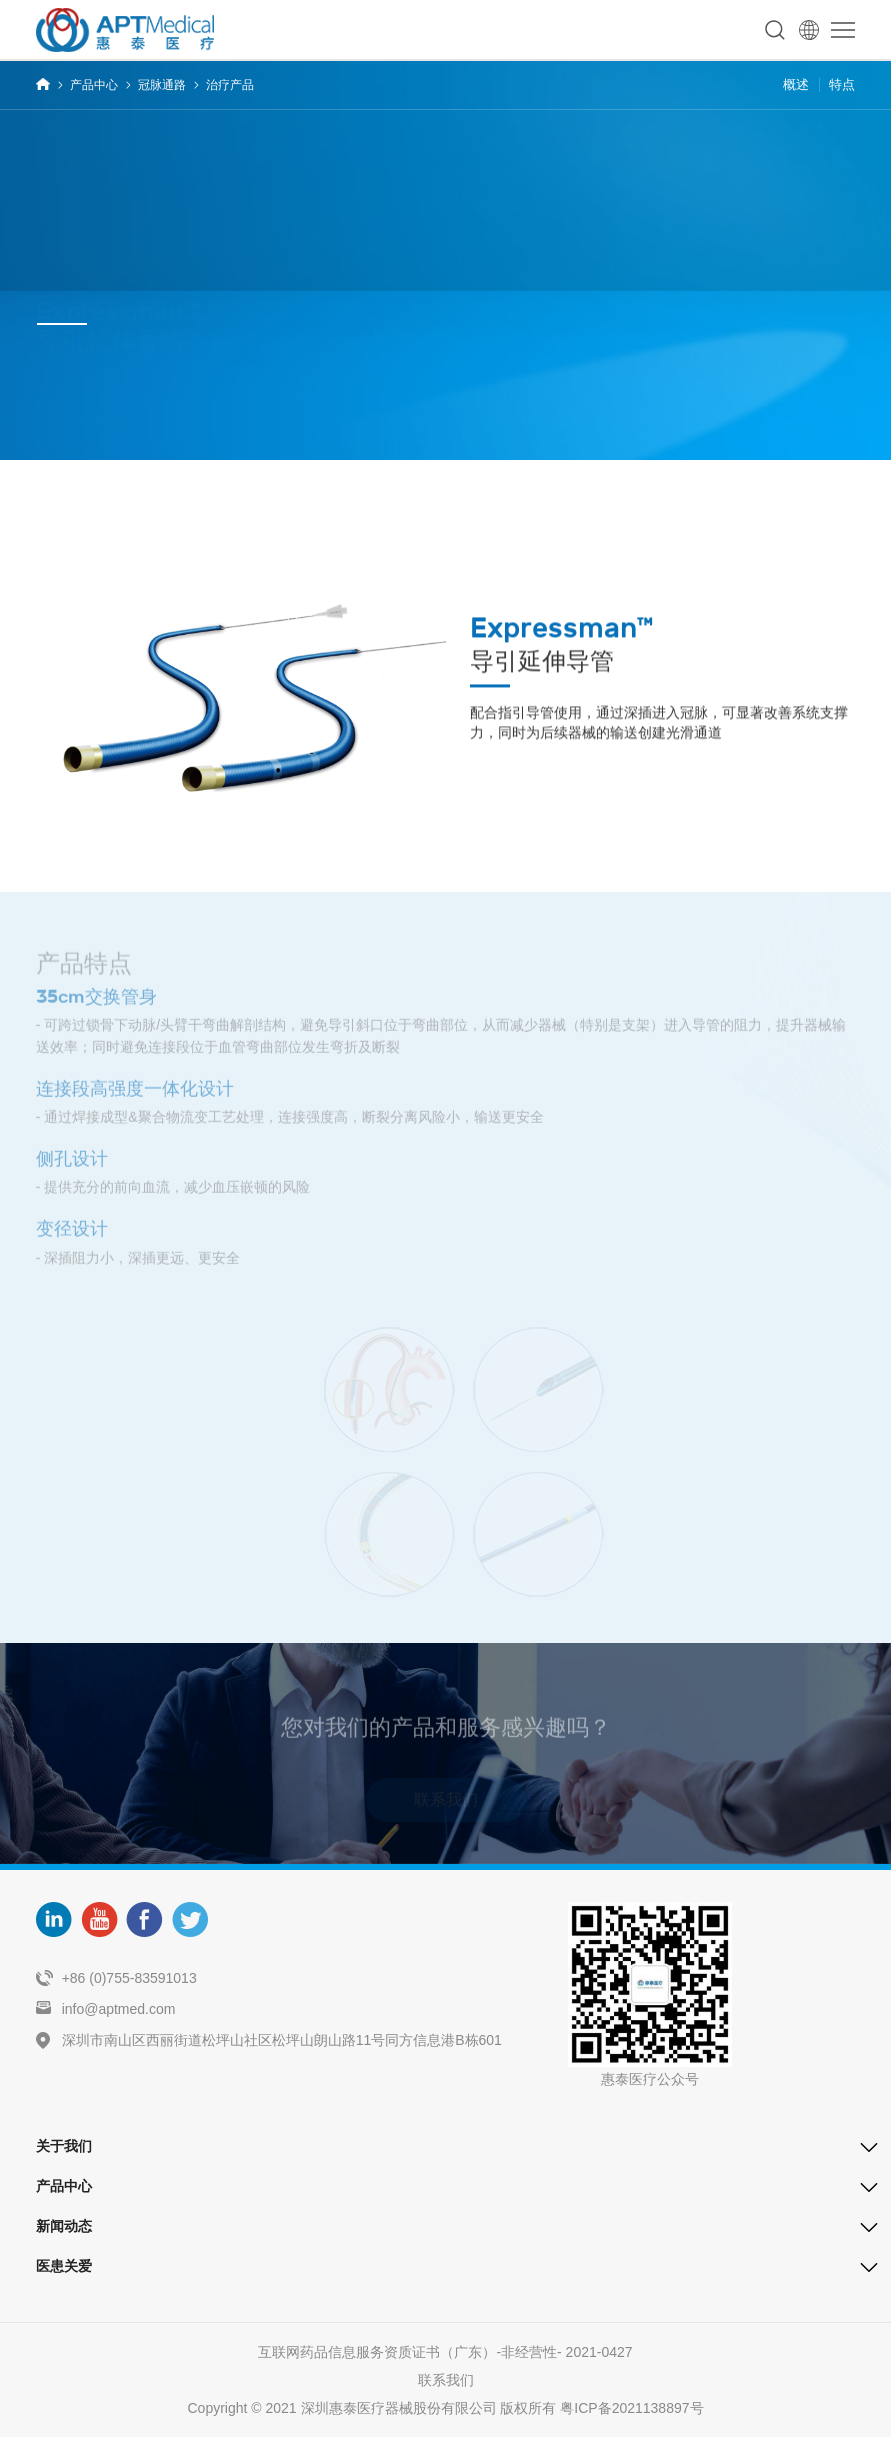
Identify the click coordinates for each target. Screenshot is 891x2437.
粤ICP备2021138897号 (631, 2408)
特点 (842, 84)
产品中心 (94, 85)
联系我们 (446, 2380)
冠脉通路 (162, 85)
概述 (796, 84)
